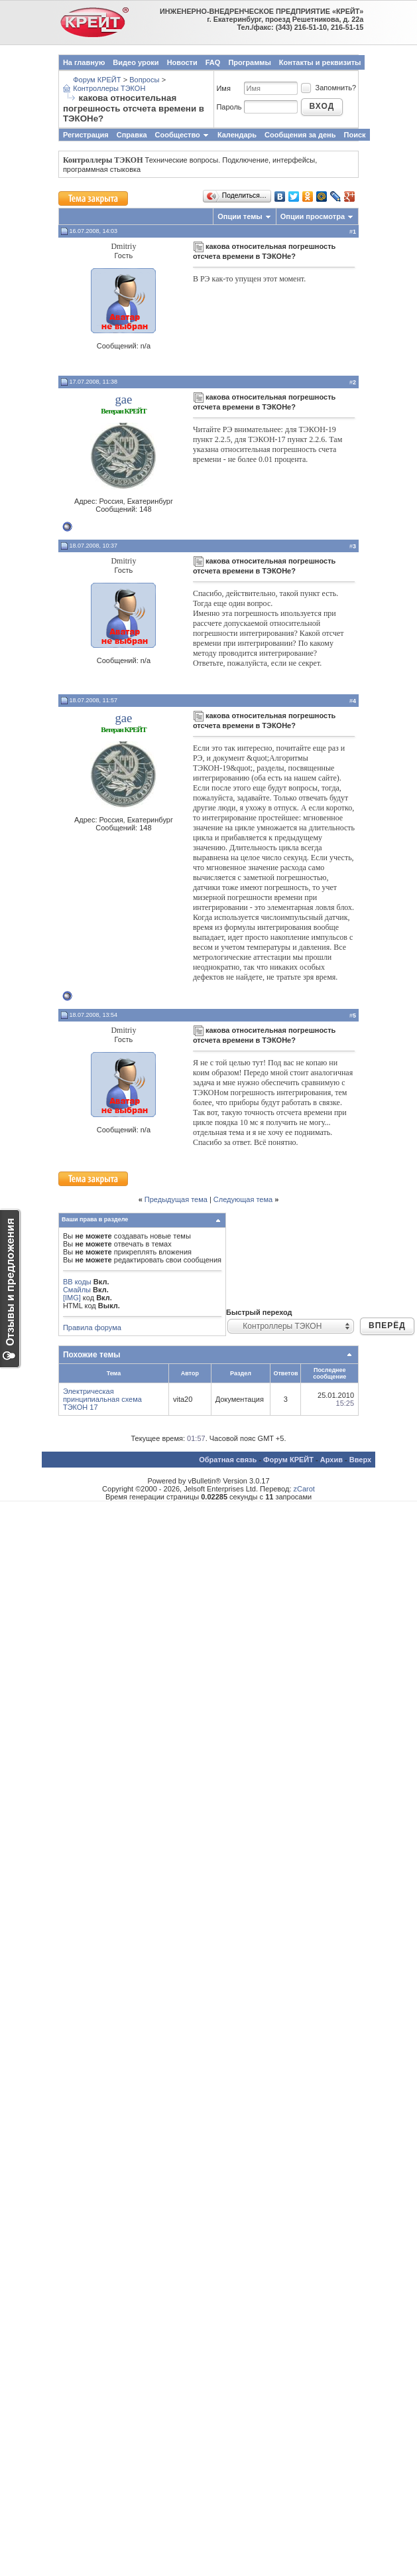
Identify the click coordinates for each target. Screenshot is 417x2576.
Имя (223, 88)
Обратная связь (228, 1460)
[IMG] (72, 1298)
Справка (132, 135)
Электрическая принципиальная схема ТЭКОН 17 (102, 1399)
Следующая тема (242, 1199)
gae (123, 399)
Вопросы (144, 80)
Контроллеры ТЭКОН (109, 88)
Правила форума (92, 1327)
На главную (84, 62)
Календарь (237, 135)
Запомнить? (328, 88)
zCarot (304, 1489)
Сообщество (182, 135)
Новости (182, 62)
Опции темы (239, 216)
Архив (331, 1460)
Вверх (360, 1460)
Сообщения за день (300, 135)
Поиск (355, 135)
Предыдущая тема (176, 1199)
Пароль (228, 107)
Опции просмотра (312, 216)
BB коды (77, 1282)
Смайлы (77, 1290)
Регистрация (86, 135)
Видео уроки (135, 62)
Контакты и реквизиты (320, 62)
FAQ (213, 62)
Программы (249, 62)
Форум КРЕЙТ (97, 80)
